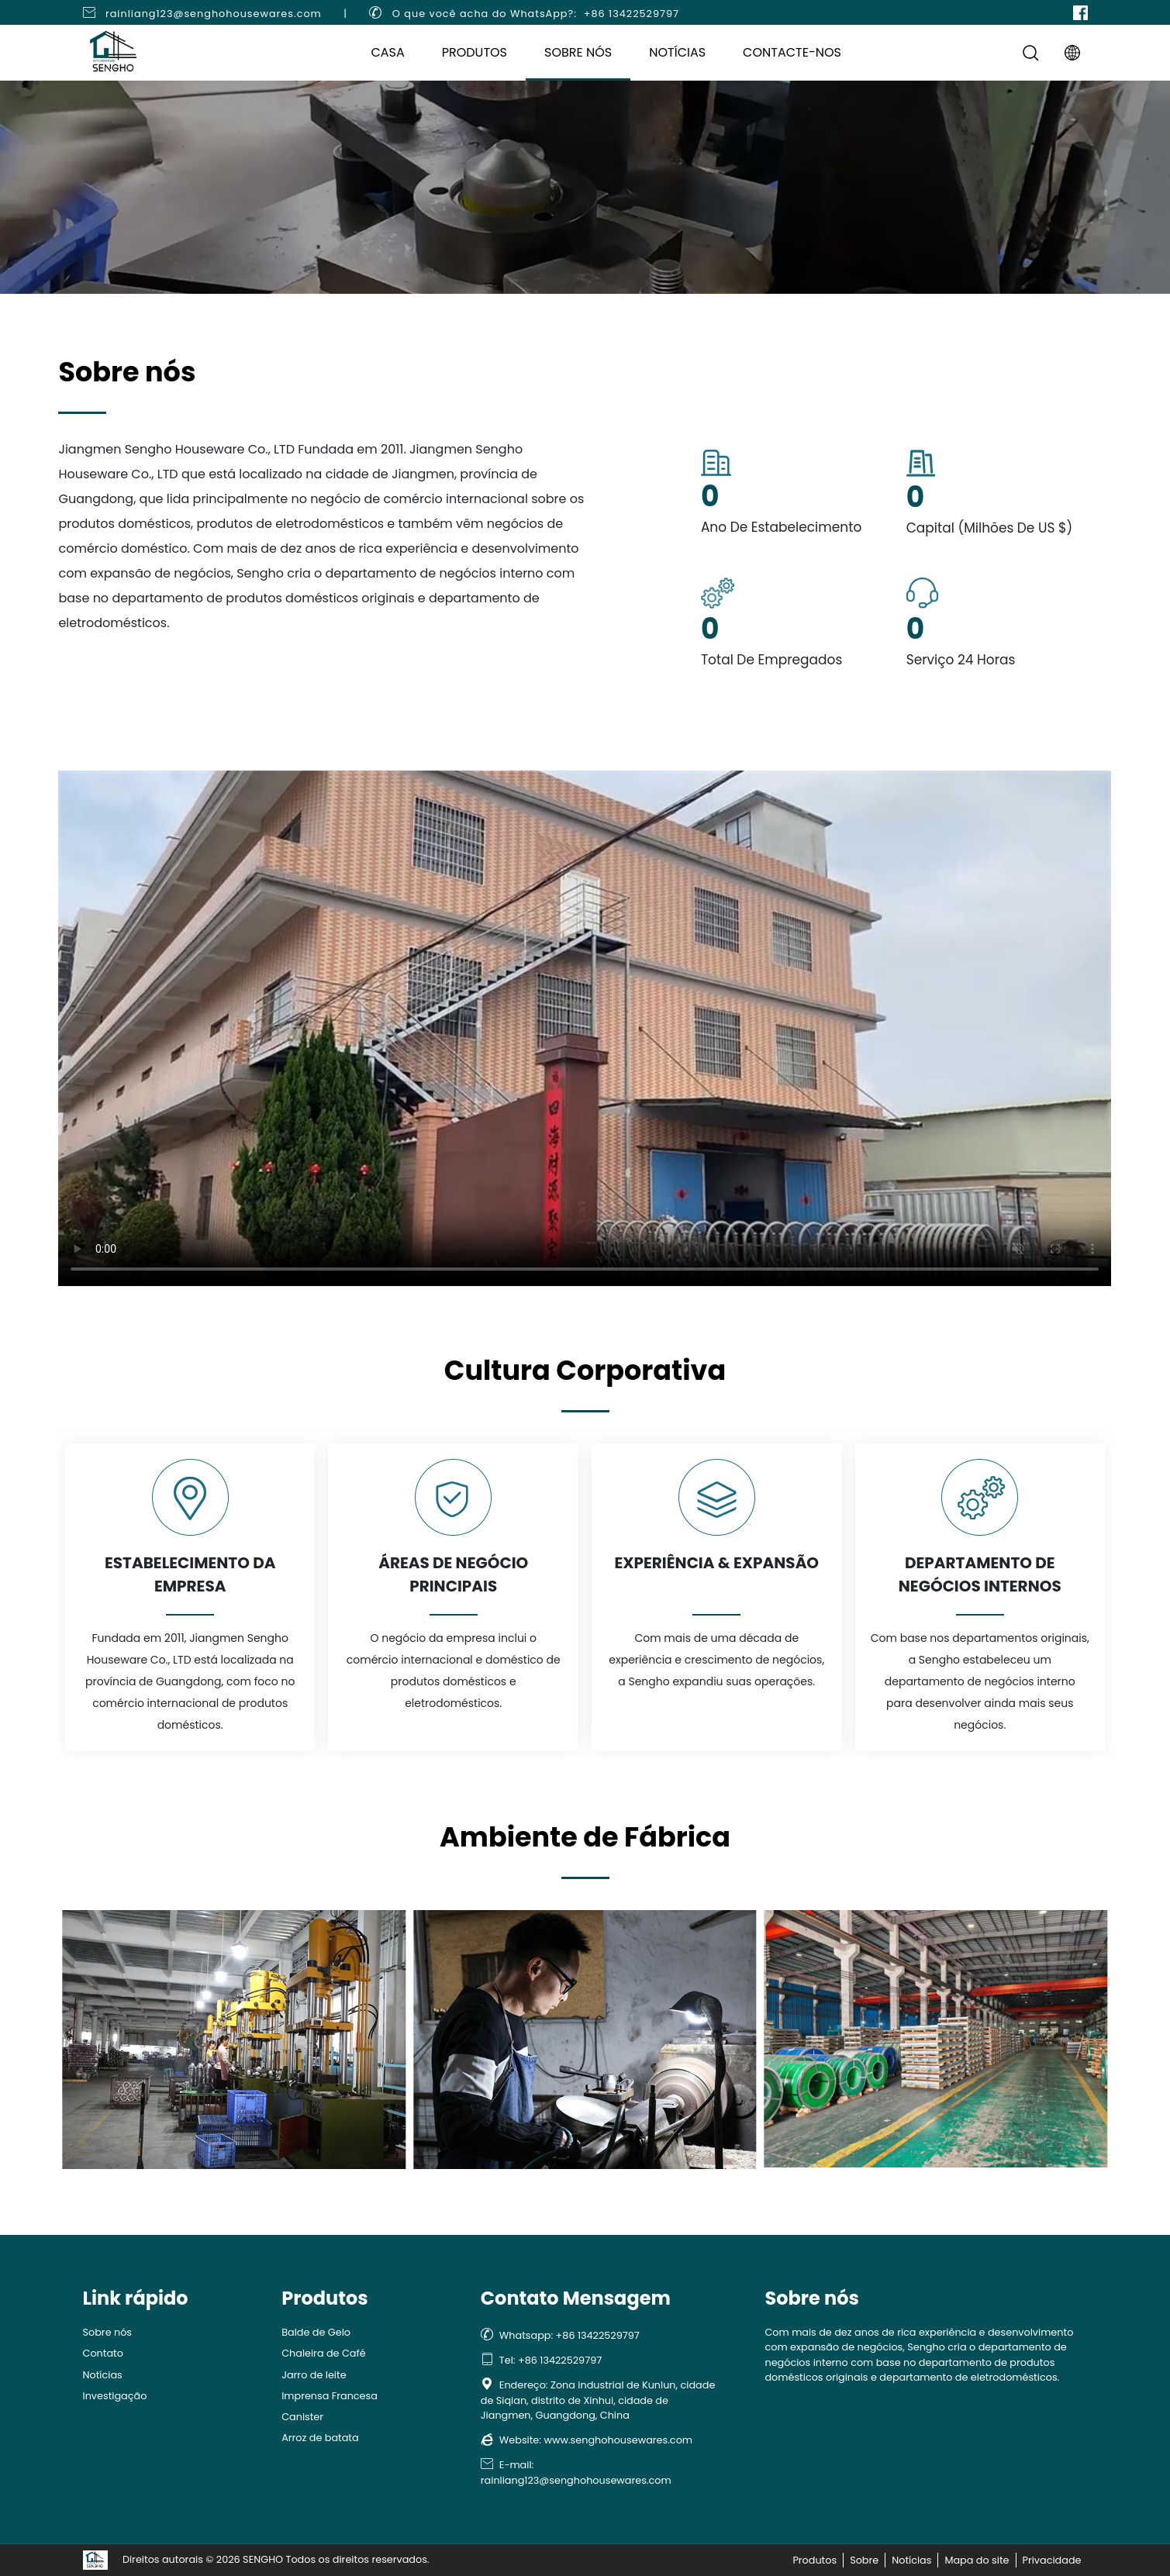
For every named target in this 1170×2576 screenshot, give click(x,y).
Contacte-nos (792, 52)
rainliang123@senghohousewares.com (213, 13)
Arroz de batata (320, 2437)
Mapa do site (976, 2560)
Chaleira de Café (323, 2353)
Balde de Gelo (315, 2332)
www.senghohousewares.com (618, 2440)
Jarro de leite (313, 2374)
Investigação (115, 2395)
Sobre (864, 2560)
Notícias (677, 52)
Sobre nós (578, 52)
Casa (387, 52)
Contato (103, 2353)
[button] (70, 2032)
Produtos (474, 52)
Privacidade (1052, 2560)
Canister (302, 2416)
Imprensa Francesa (329, 2395)
